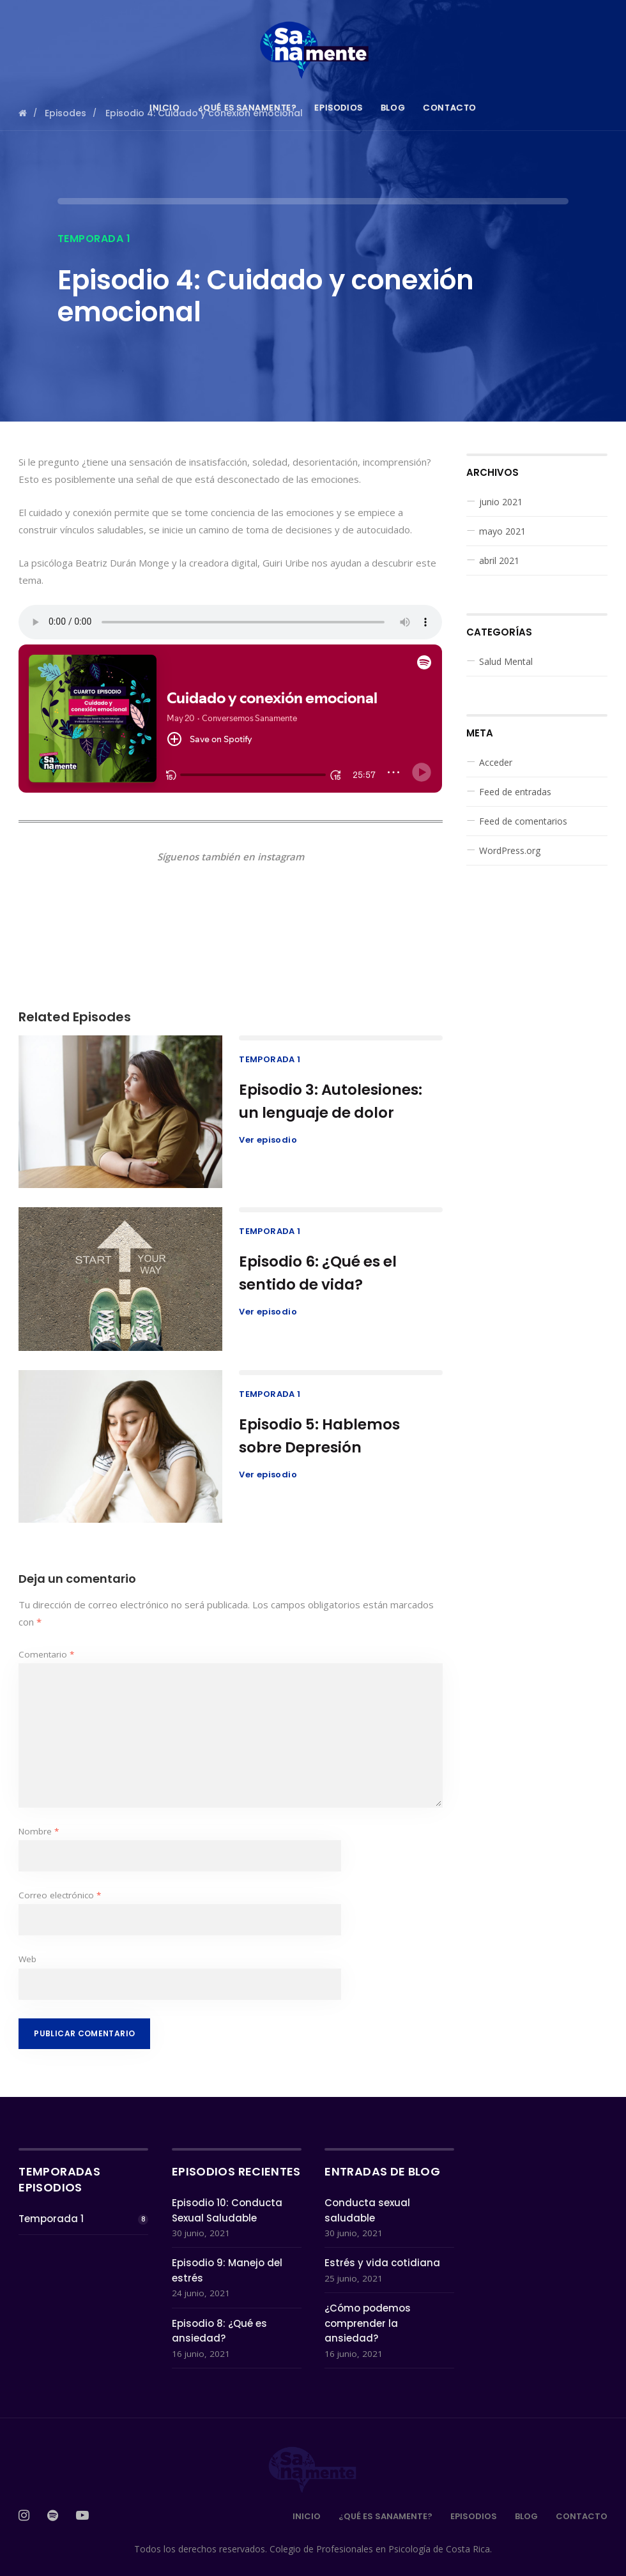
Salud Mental (506, 661)
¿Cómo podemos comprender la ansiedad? (367, 2323)
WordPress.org (509, 850)
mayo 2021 (502, 531)
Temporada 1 (93, 238)
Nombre (39, 1831)
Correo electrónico (60, 1895)
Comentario (46, 1654)
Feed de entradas (515, 792)
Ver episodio (268, 1140)
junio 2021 (501, 502)
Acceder (495, 762)
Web (27, 1959)
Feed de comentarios (523, 821)
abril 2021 (499, 560)
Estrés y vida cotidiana (382, 2262)
